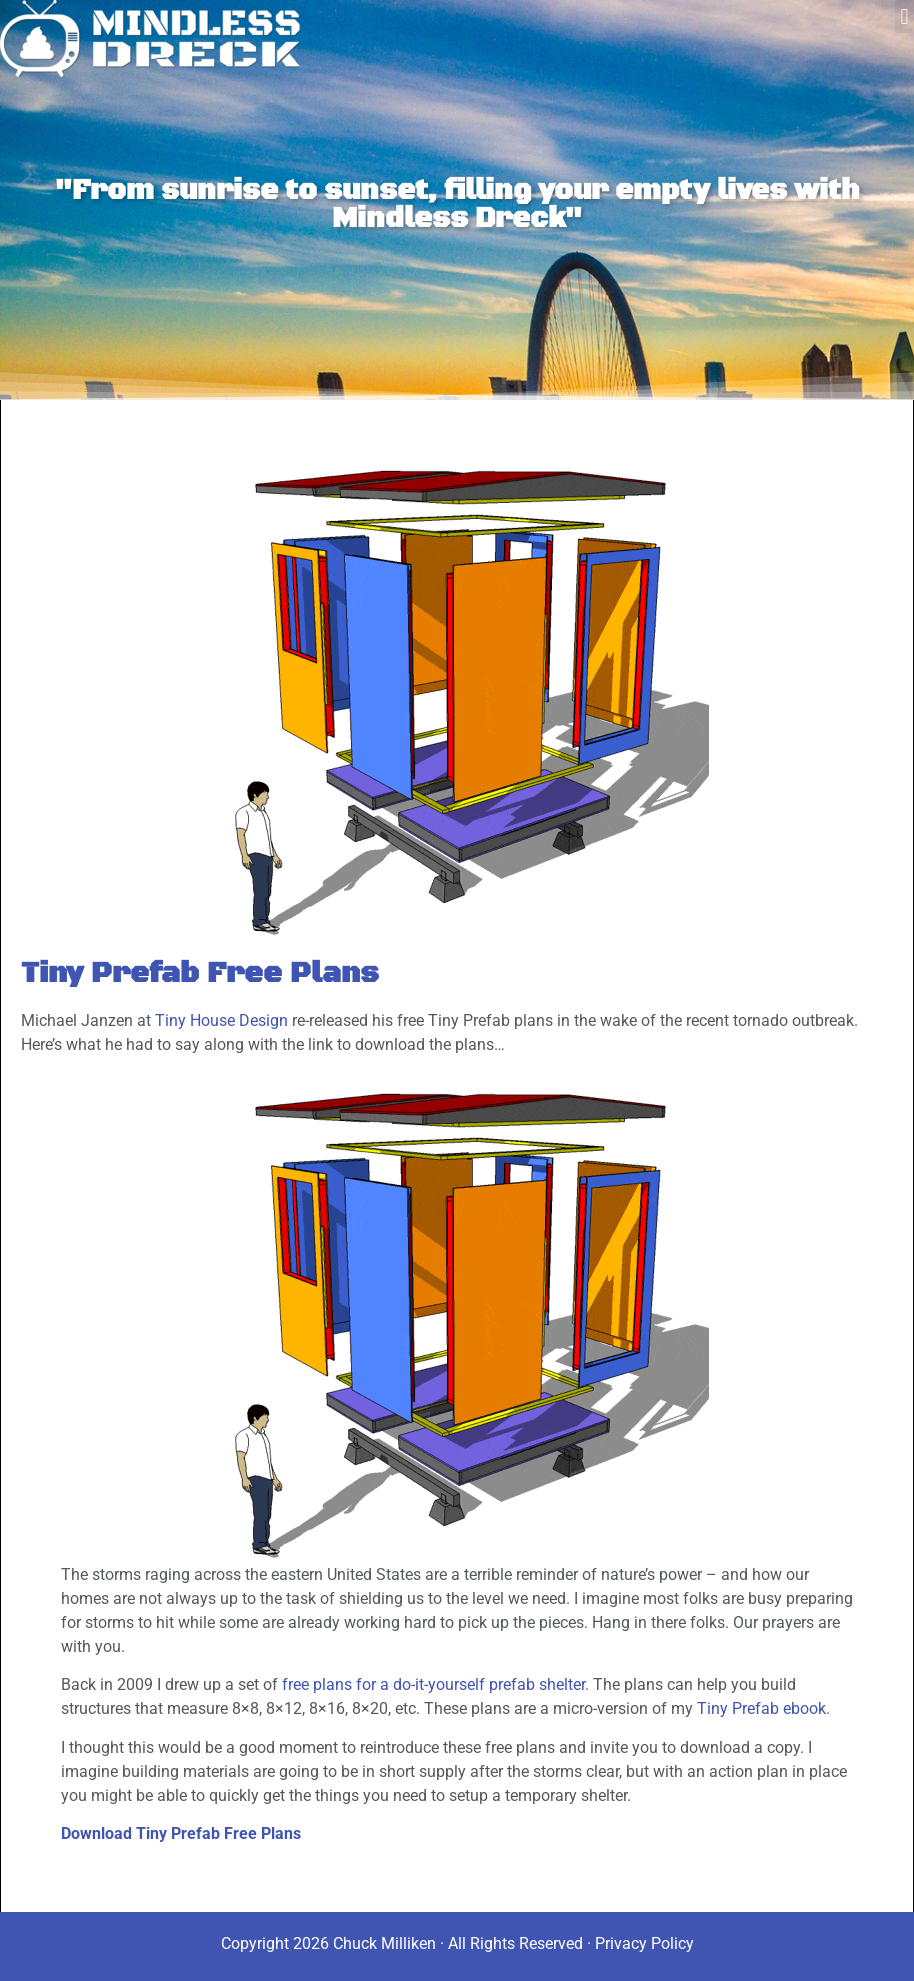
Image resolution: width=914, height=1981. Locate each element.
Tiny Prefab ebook (761, 1708)
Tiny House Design (221, 1020)
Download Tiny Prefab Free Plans (181, 1833)
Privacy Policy (644, 1943)
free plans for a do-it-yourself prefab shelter (433, 1684)
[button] (904, 16)
